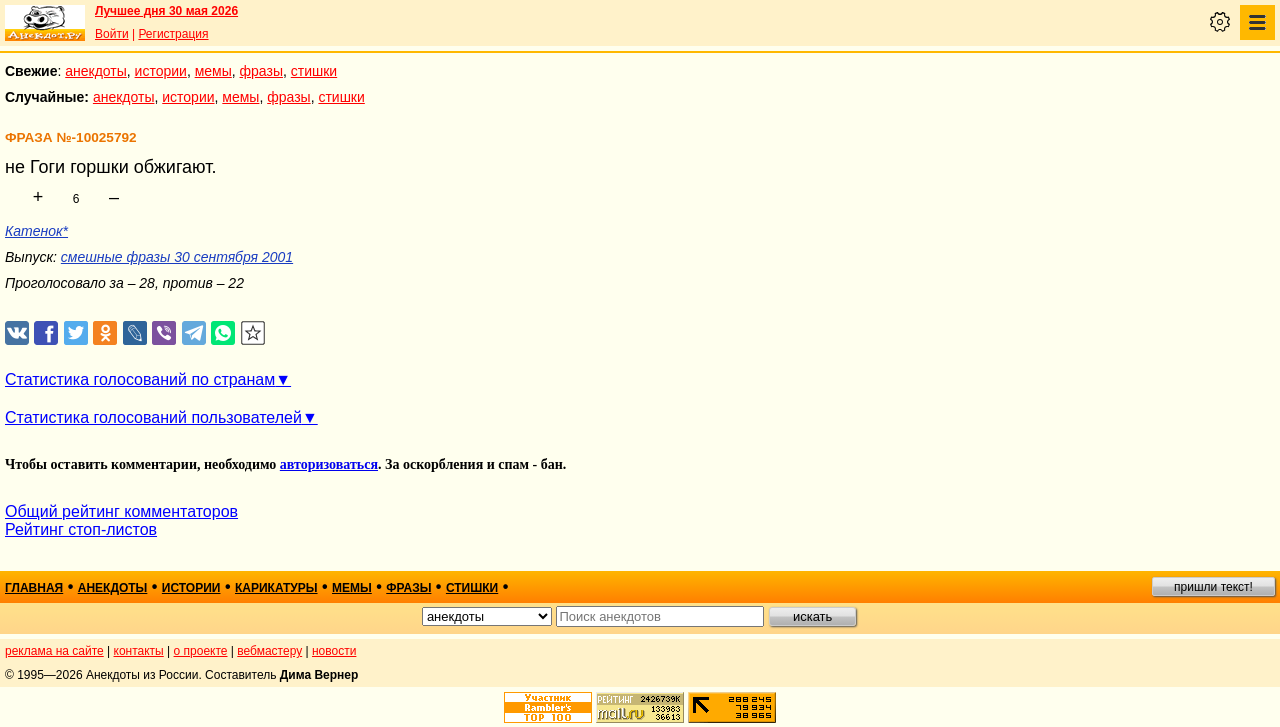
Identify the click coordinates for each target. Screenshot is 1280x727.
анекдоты (96, 71)
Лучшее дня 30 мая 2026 (166, 11)
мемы (213, 71)
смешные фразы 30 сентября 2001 (177, 257)
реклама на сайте (54, 651)
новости (334, 651)
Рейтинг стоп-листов (81, 529)
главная (34, 588)
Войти (112, 34)
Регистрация (173, 34)
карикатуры (276, 588)
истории (161, 71)
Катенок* (36, 231)
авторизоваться (329, 464)
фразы (261, 71)
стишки (314, 71)
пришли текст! (1213, 587)
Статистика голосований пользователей (153, 417)
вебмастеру (269, 651)
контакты (139, 651)
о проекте (201, 651)
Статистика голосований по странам (140, 379)
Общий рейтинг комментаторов (121, 511)
